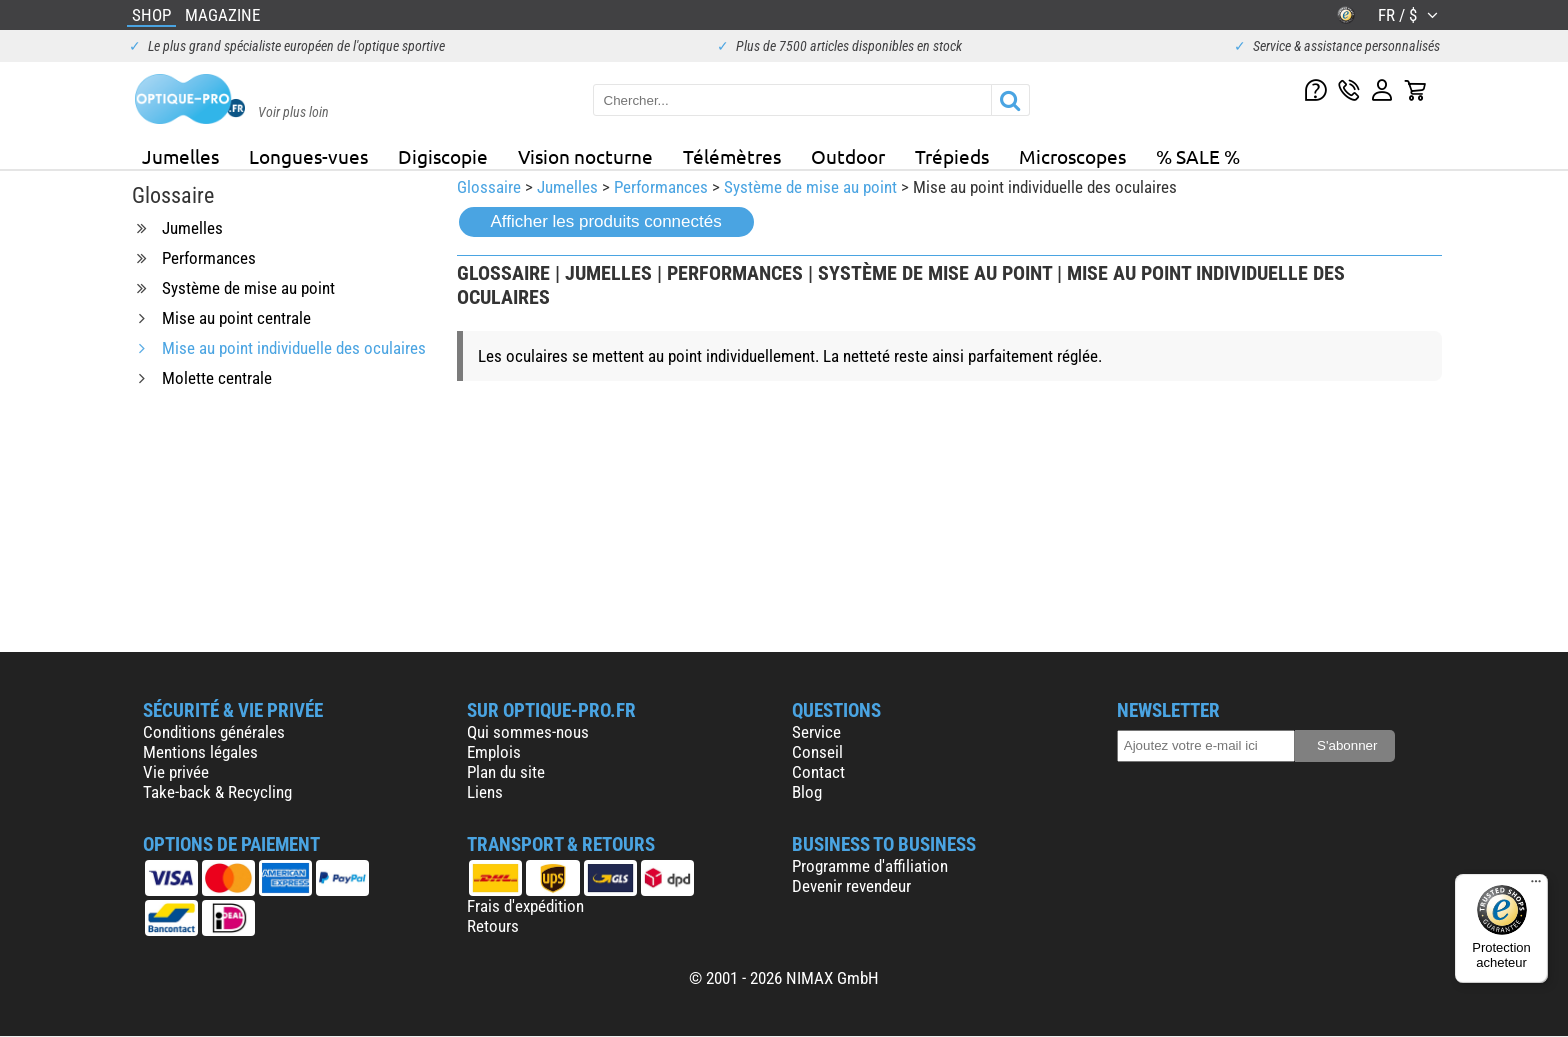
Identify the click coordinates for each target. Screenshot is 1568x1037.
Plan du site (506, 772)
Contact (818, 772)
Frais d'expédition (525, 906)
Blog (807, 792)
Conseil (817, 752)
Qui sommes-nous (528, 732)
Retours (493, 926)
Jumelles (180, 156)
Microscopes (1072, 156)
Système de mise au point (810, 187)
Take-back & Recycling (217, 792)
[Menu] (1536, 886)
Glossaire (489, 187)
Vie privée (176, 772)
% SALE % (1198, 156)
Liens (485, 792)
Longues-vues (308, 156)
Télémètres (732, 156)
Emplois (494, 752)
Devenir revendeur (851, 886)
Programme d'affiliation (870, 866)
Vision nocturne (585, 156)
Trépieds (952, 156)
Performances (661, 187)
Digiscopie (443, 156)
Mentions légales (200, 752)
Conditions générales (214, 732)
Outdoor (848, 156)
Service (816, 732)
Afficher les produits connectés (606, 221)
